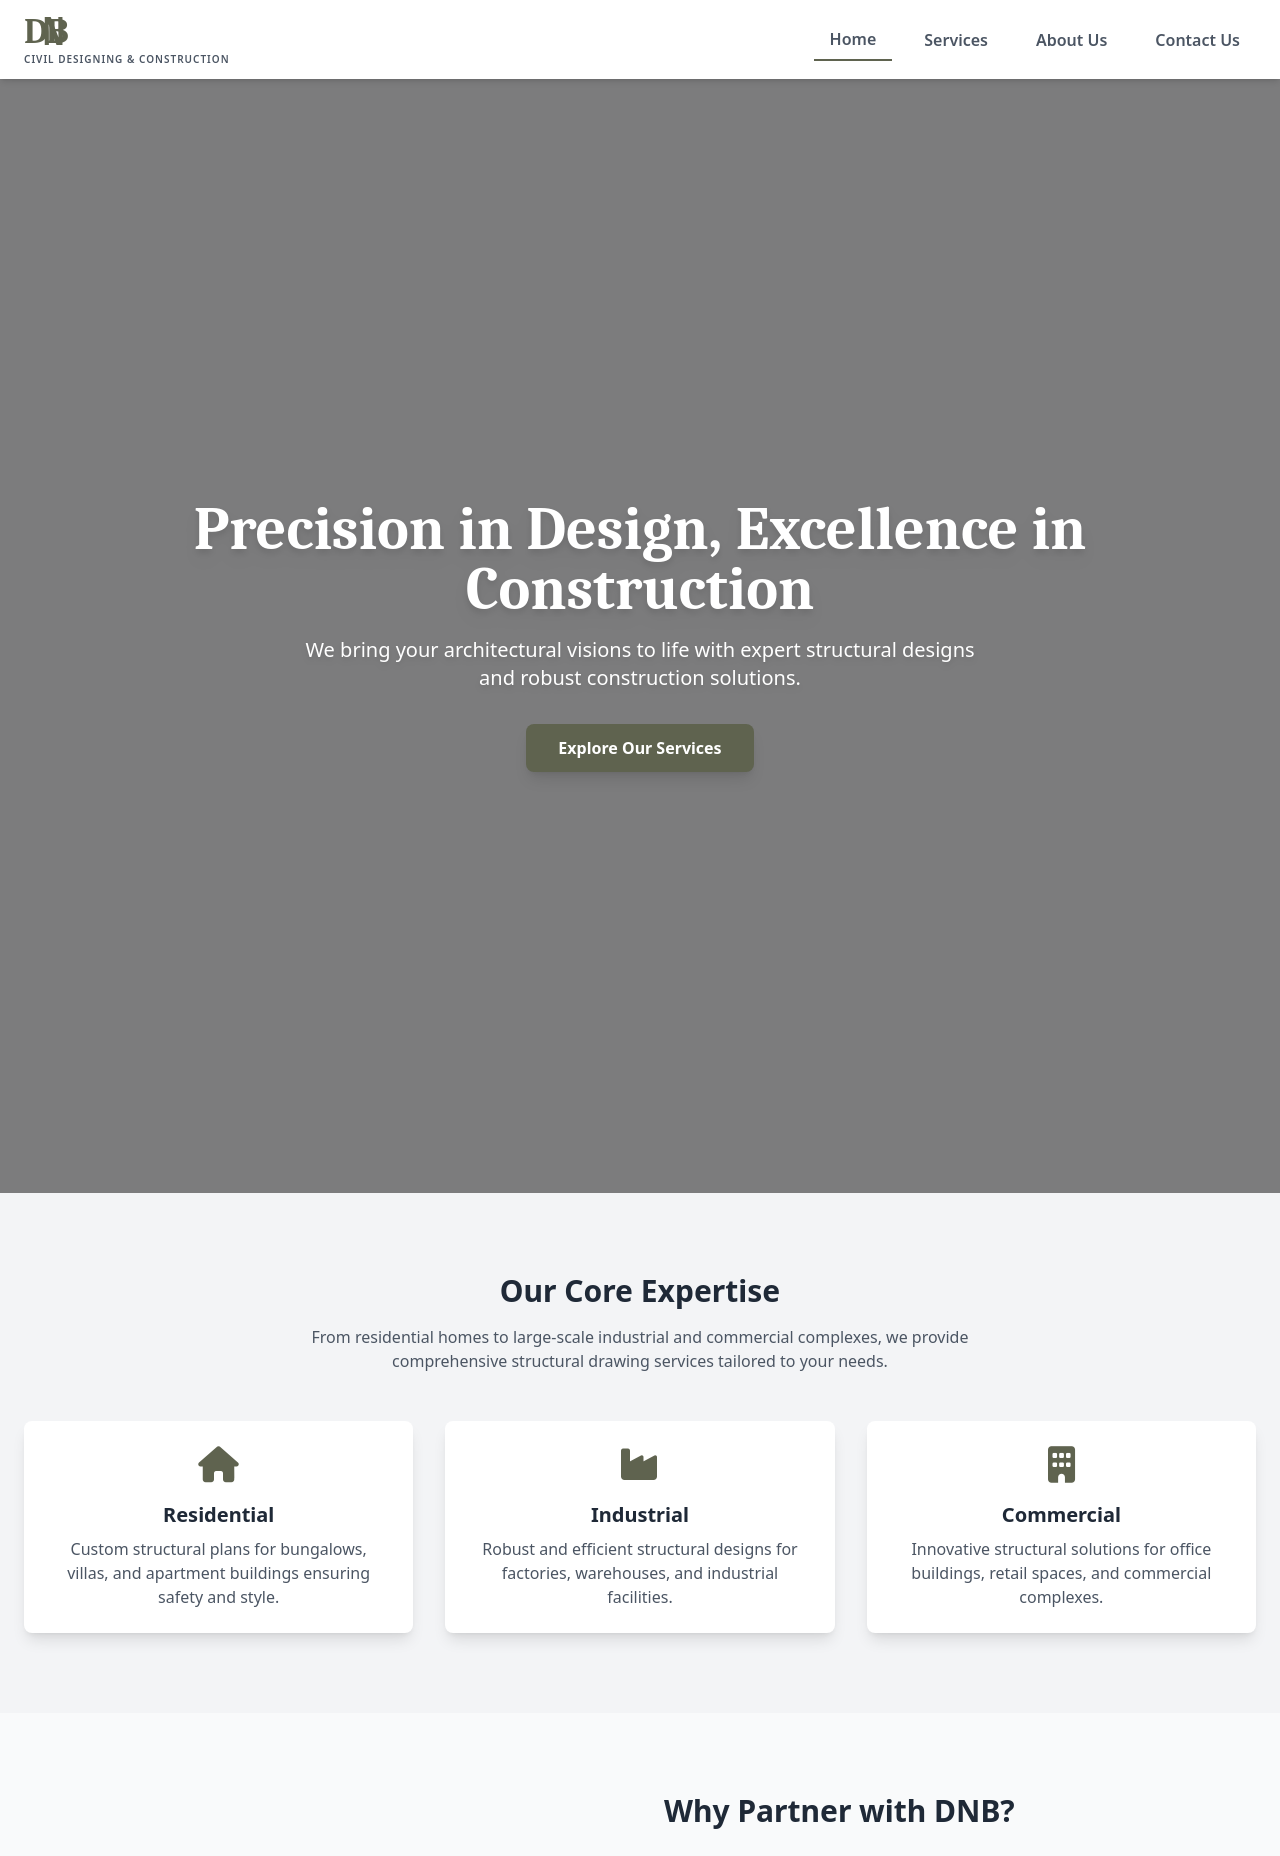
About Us (1071, 40)
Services (956, 40)
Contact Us (1197, 40)
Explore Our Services (639, 748)
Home (853, 39)
